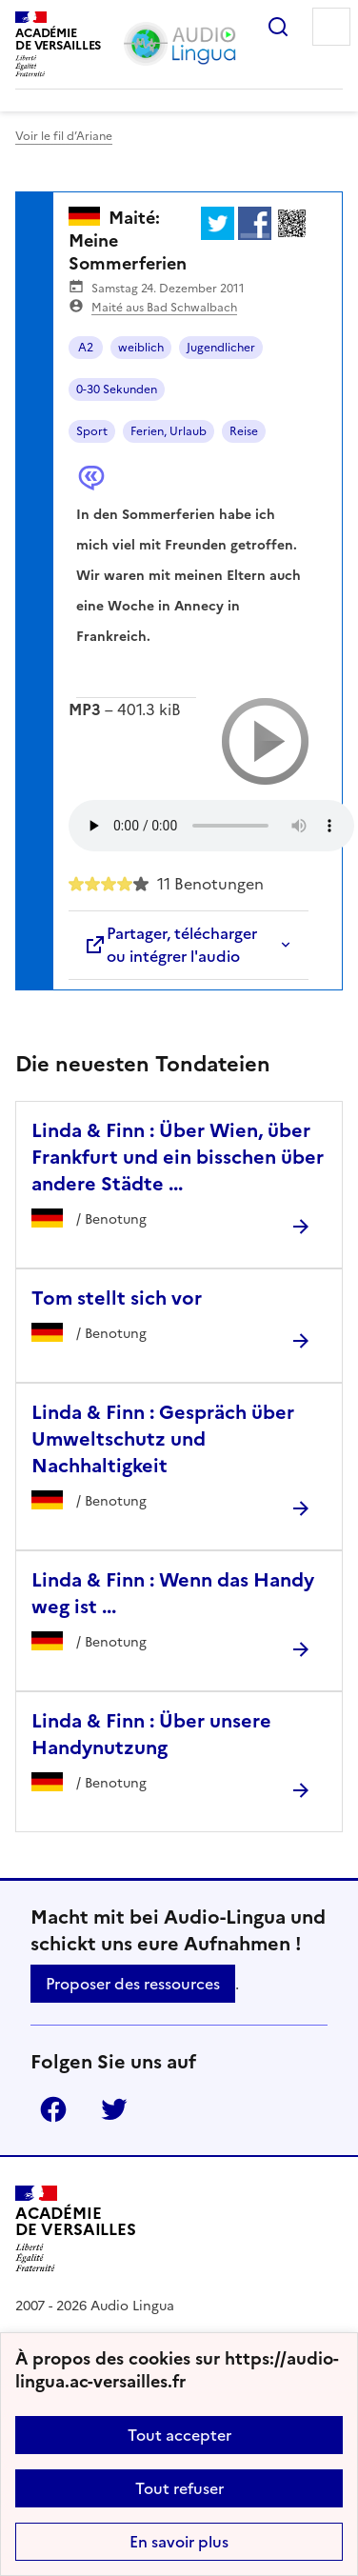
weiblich (141, 347)
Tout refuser (179, 2488)
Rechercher (278, 27)
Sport (92, 431)
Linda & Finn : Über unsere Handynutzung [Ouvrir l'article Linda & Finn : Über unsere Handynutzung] (151, 1734)
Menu (331, 27)
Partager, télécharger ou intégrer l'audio (170, 945)
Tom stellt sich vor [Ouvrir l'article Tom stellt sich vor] (116, 1298)
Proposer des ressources (133, 1983)
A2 (85, 347)
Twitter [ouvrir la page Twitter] (114, 2109)
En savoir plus (179, 2541)
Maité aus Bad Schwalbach (164, 307)
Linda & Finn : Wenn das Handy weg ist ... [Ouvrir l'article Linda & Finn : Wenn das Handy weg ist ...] (172, 1593)
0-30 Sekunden (116, 389)
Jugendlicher (221, 347)
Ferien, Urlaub (168, 431)
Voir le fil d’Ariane (63, 136)
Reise (243, 431)
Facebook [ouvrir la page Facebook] (53, 2109)
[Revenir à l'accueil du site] (75, 2229)
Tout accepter (179, 2435)
